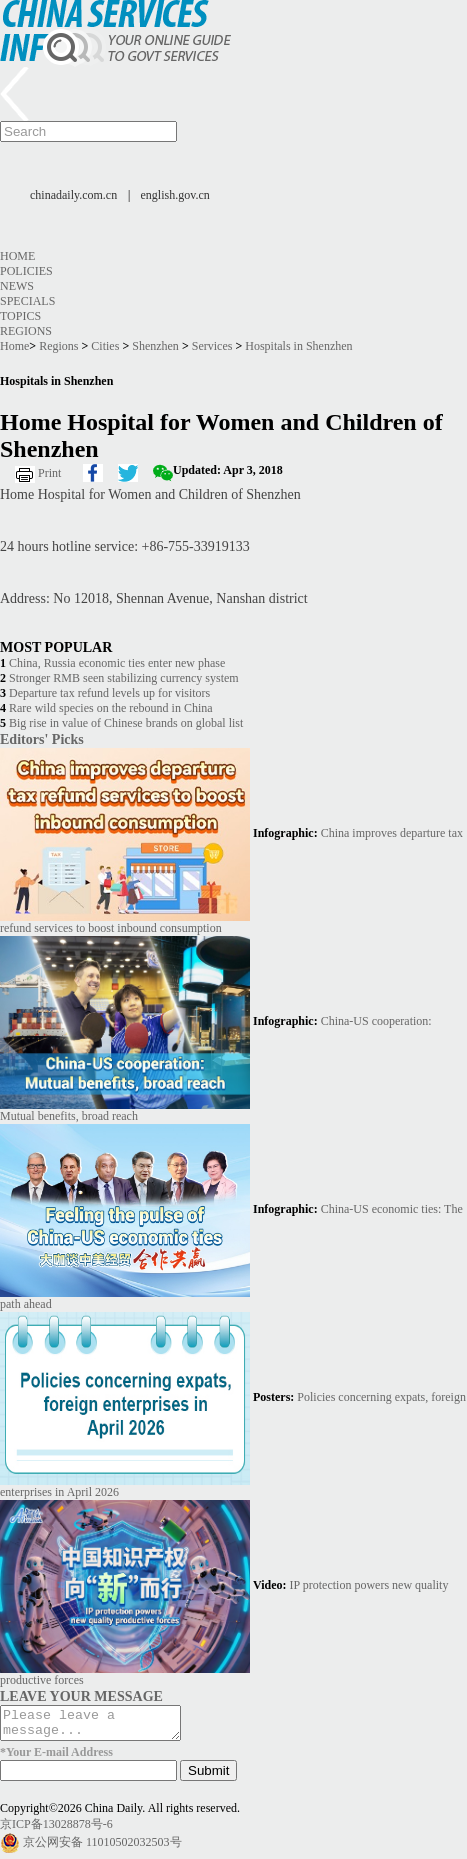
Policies (26, 271)
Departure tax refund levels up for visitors (109, 693)
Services (212, 346)
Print (49, 473)
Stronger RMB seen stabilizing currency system (124, 678)
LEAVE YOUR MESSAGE (81, 1696)
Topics (20, 316)
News (17, 286)
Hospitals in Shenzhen (298, 346)
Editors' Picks (42, 739)
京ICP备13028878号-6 (56, 1830)
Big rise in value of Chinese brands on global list (126, 723)
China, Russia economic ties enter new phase (117, 663)
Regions (26, 331)
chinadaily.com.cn (73, 195)
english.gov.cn (175, 195)
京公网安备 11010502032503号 (102, 1848)
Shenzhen (155, 346)
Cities (105, 346)
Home (17, 256)
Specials (27, 301)
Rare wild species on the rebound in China (111, 708)
